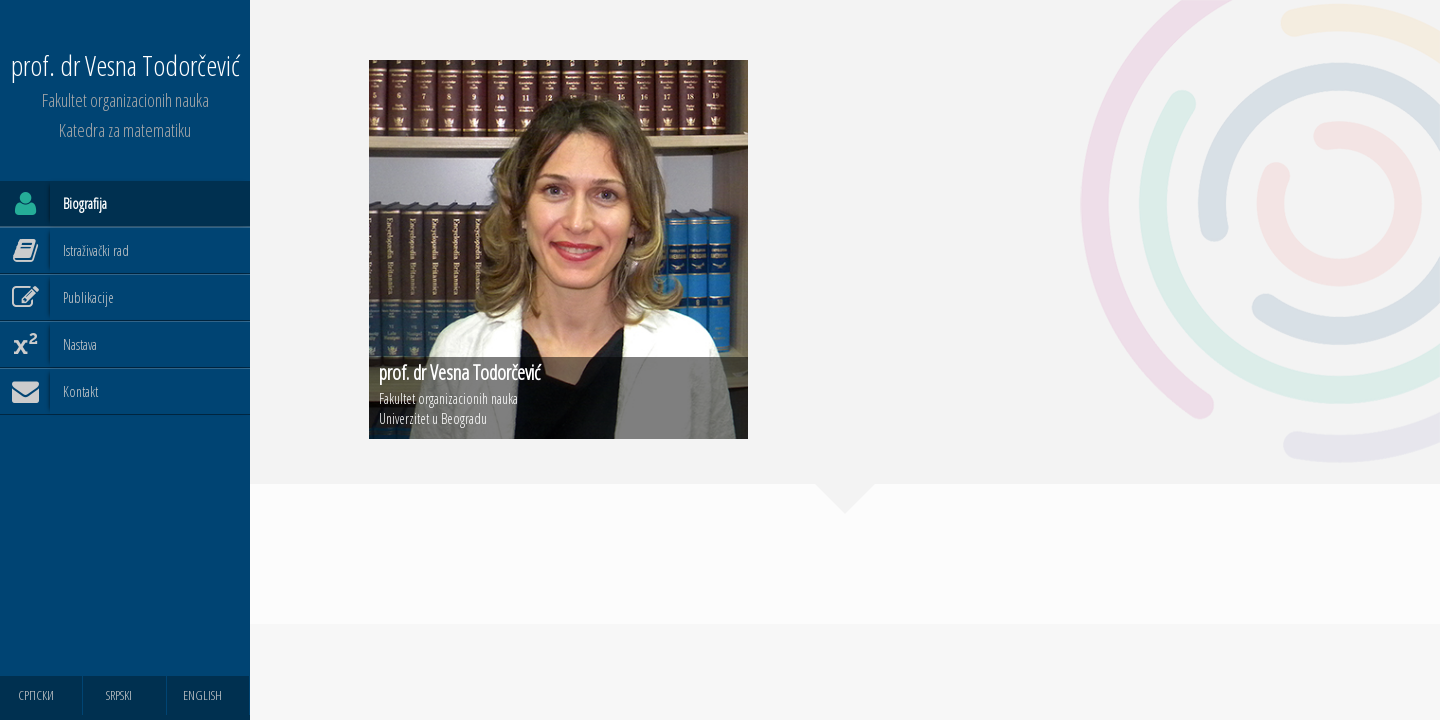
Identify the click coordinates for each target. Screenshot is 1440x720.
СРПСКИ (36, 695)
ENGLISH (202, 695)
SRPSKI (119, 695)
